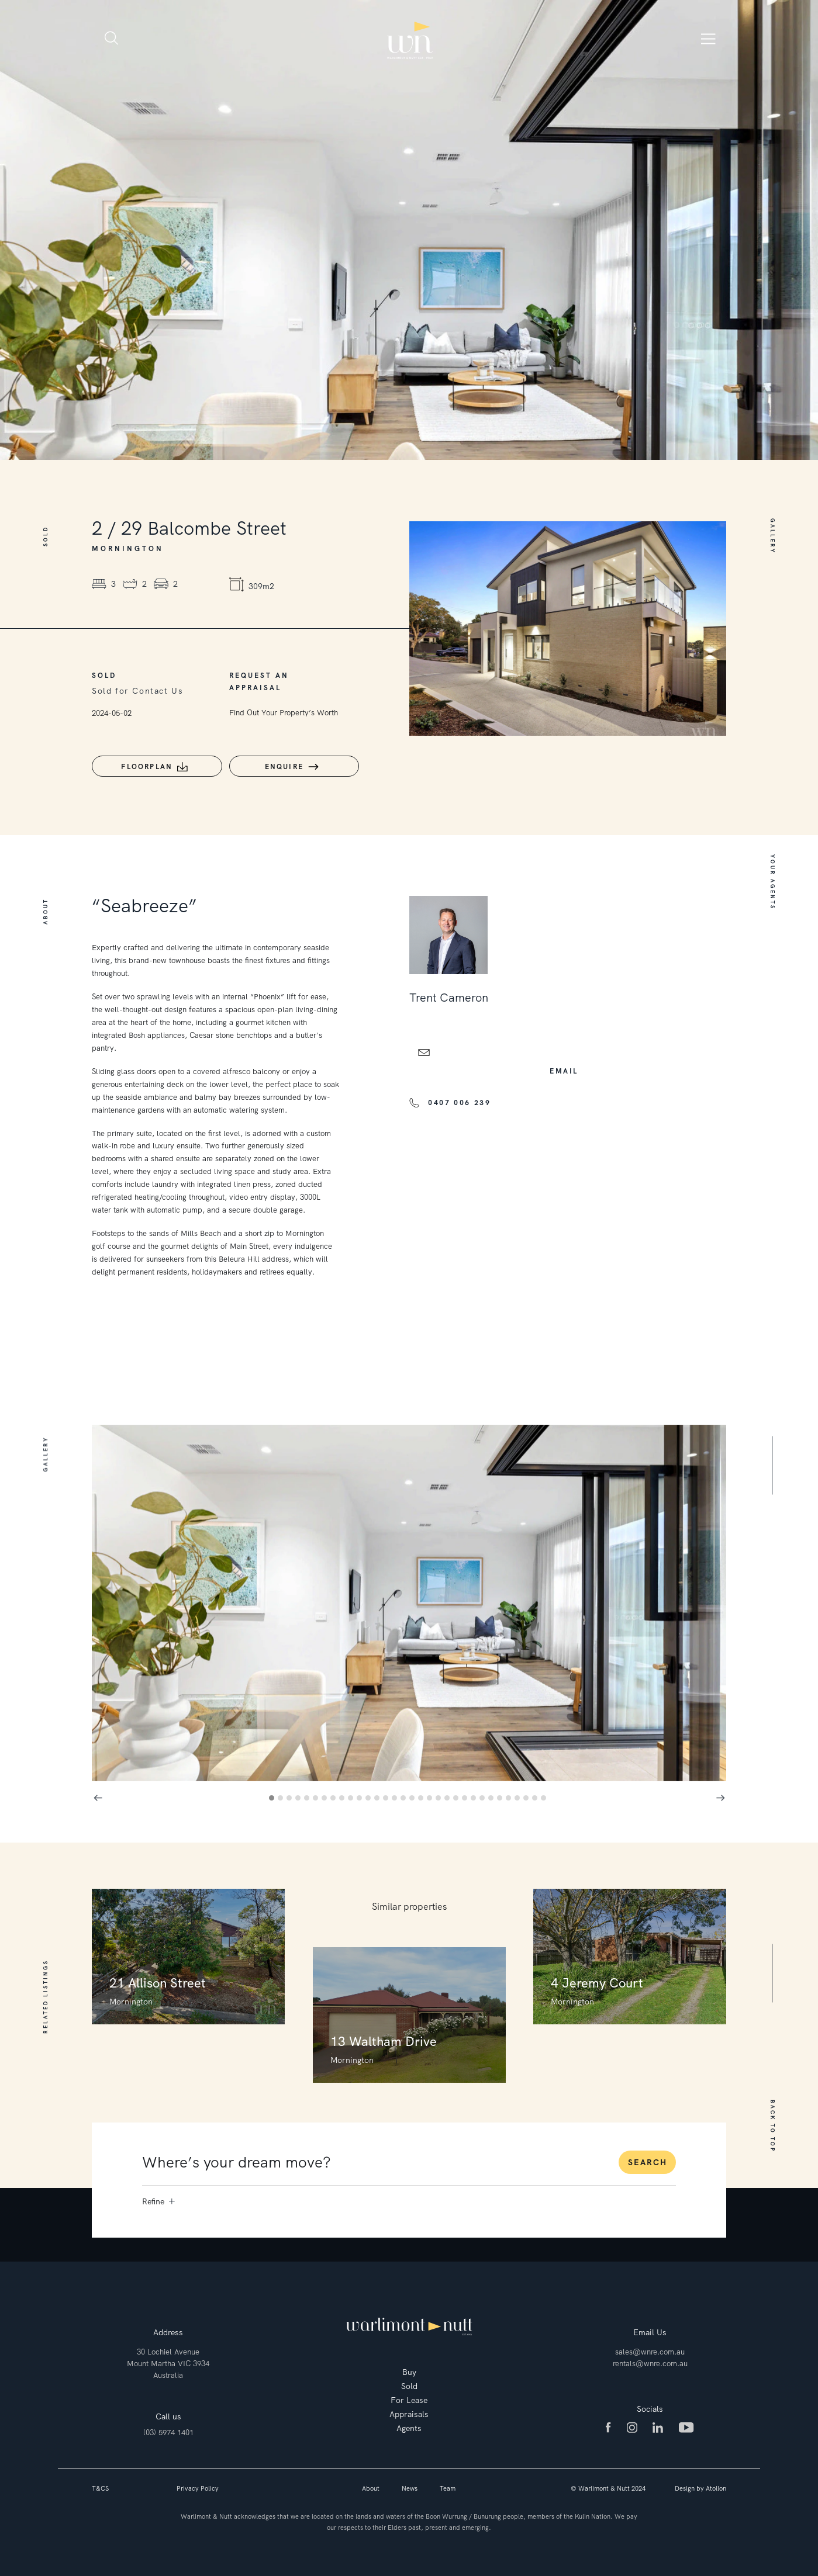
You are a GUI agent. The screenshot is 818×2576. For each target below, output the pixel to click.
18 (422, 1795)
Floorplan (144, 766)
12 (369, 1795)
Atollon (716, 2484)
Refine (158, 2197)
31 (536, 1795)
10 (352, 1795)
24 (475, 1795)
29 (519, 1795)
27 (501, 1795)
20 (440, 1795)
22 (457, 1795)
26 (492, 1795)
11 (361, 1795)
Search (647, 2158)
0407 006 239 (459, 1099)
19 (431, 1795)
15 (396, 1795)
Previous (97, 1793)
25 (483, 1795)
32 (545, 1795)
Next (720, 1793)
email (564, 1066)
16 (405, 1795)
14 (387, 1795)
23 (466, 1795)
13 (378, 1795)
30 (527, 1795)
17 (413, 1795)
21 (448, 1795)
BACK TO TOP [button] (772, 2122)
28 (510, 1795)
